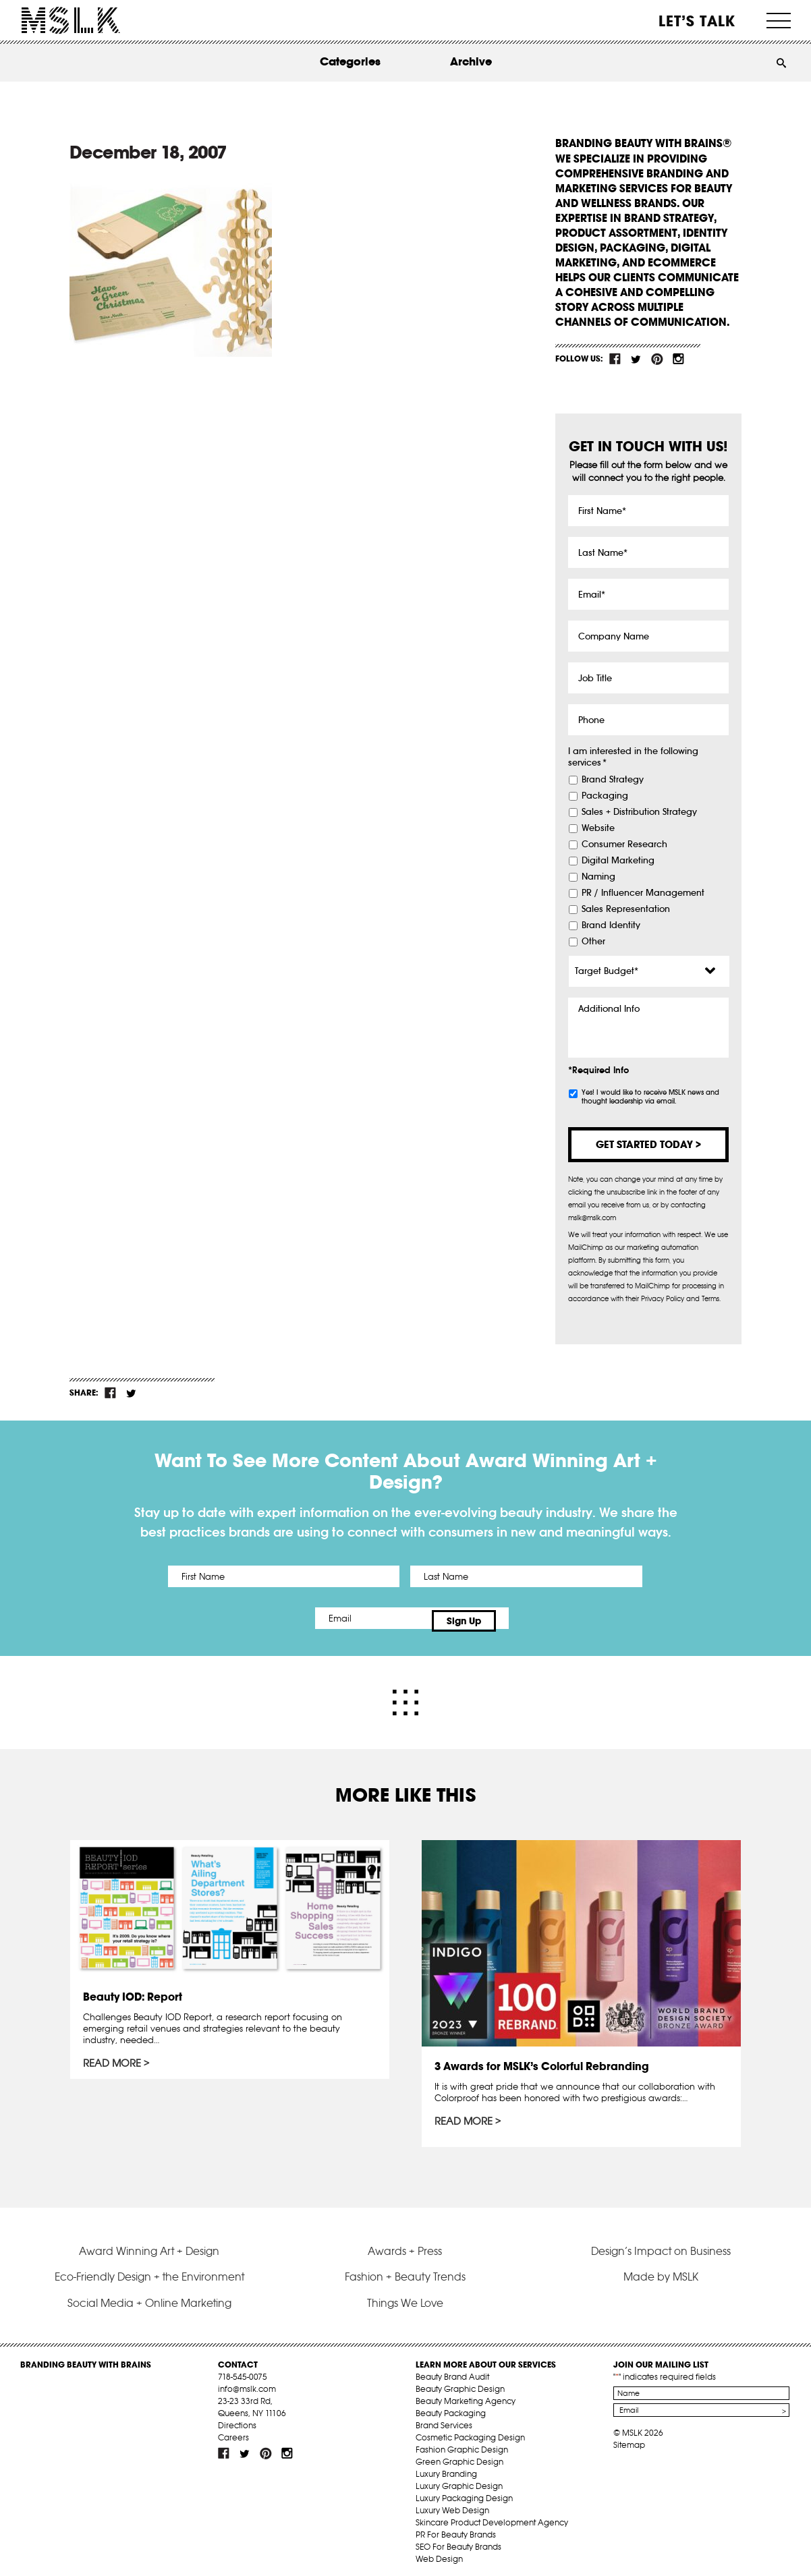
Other (593, 941)
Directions (237, 2419)
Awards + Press (405, 2245)
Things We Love (405, 2296)
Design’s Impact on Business (661, 2245)
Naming (598, 876)
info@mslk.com (247, 2383)
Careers (233, 2431)
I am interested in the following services (633, 757)
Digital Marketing (618, 860)
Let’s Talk (697, 20)
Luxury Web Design (452, 2504)
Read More (113, 2058)
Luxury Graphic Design (459, 2480)
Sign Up (518, 1618)
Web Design (439, 2553)
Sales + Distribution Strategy (639, 812)
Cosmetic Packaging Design (470, 2431)
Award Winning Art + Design (149, 2245)
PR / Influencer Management (643, 893)
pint (657, 359)
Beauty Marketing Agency (465, 2395)
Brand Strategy (613, 779)
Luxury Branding (446, 2468)
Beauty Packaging (451, 2407)
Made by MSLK (660, 2270)
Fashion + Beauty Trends (405, 2270)
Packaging (605, 796)
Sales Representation (626, 909)
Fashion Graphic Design (462, 2443)
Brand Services (444, 2419)
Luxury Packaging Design (464, 2492)
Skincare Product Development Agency (492, 2516)
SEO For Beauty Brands (458, 2541)
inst (678, 359)
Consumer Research (624, 844)
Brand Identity (611, 925)
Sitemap (629, 2439)
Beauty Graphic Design (460, 2383)
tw (636, 359)
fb (615, 359)
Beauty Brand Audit (452, 2371)
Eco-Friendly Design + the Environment (149, 2270)
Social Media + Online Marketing (149, 2296)
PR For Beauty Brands (456, 2528)
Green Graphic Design (459, 2456)
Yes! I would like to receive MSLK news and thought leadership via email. (650, 1097)
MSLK (71, 20)
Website (598, 828)
